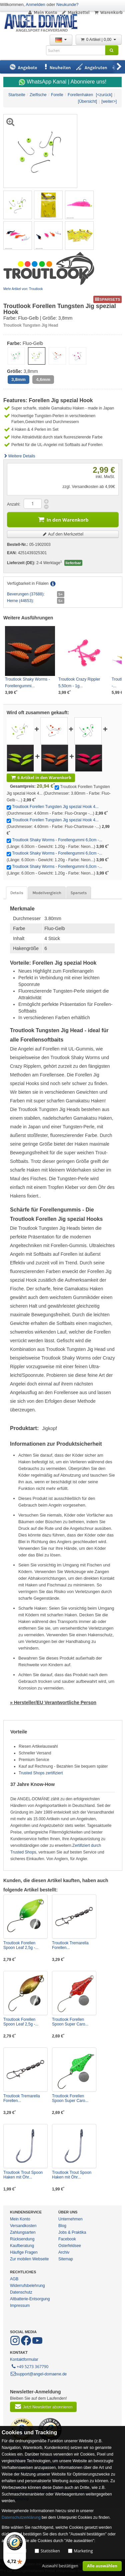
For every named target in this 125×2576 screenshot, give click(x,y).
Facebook (67, 2239)
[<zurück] (104, 94)
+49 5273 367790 (29, 2366)
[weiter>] (109, 101)
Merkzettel (75, 12)
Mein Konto (42, 12)
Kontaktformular (24, 2359)
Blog (62, 2225)
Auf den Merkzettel (63, 534)
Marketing (83, 2551)
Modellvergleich (46, 892)
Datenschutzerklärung (21, 2517)
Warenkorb (108, 12)
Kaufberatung (22, 2245)
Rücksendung (22, 2239)
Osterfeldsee (69, 2245)
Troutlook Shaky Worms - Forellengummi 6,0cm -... (57, 840)
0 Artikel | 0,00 (98, 39)
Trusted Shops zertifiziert (41, 1773)
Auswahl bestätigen (60, 2566)
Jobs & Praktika (72, 2232)
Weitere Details (19, 456)
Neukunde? (67, 4)
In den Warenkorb (63, 519)
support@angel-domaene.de (38, 2374)
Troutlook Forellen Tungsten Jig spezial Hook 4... (55, 806)
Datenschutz (21, 2292)
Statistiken (50, 2551)
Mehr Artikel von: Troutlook (23, 289)
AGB (14, 2279)
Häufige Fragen (24, 2252)
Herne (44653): (20, 600)
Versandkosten (23, 2225)
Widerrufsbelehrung (27, 2285)
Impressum (20, 2305)
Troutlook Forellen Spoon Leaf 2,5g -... (20, 1945)
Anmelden (35, 4)
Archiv (63, 2252)
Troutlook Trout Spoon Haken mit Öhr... (23, 2174)
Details (16, 892)
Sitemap (65, 2259)
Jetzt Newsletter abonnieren (43, 2406)
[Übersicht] (87, 101)
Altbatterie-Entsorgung (30, 2299)
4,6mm (43, 379)
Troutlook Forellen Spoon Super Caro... (70, 2021)
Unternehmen (70, 2219)
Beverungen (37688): (26, 594)
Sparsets (79, 892)
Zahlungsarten (23, 2232)
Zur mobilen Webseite (29, 2259)
